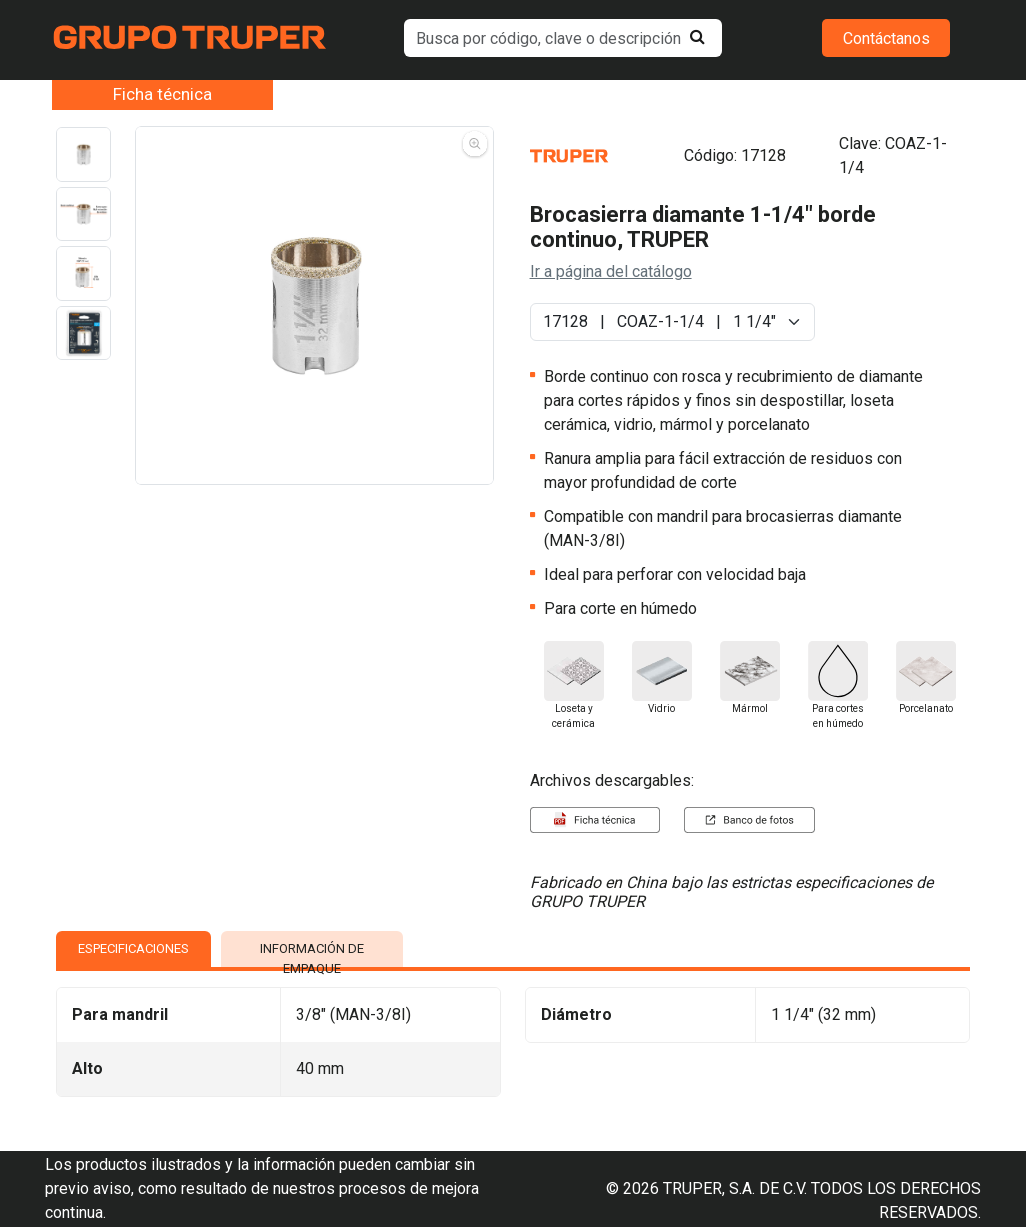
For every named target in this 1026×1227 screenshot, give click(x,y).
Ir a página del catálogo (611, 271)
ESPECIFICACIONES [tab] (133, 948)
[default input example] (563, 38)
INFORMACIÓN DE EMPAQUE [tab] (312, 954)
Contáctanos (886, 38)
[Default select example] (672, 322)
